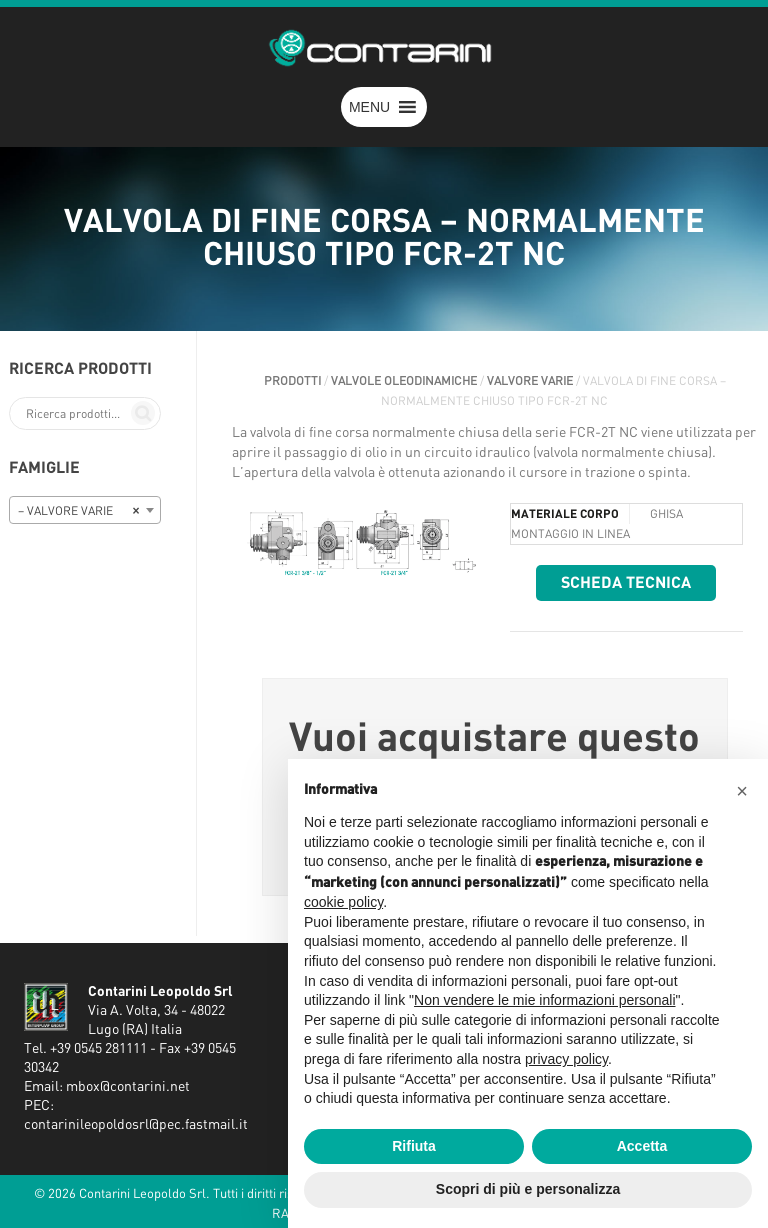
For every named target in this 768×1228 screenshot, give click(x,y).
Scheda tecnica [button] (626, 583)
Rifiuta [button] (414, 1146)
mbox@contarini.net (128, 1087)
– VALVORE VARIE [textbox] (79, 511)
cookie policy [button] (343, 902)
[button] (369, 107)
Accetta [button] (642, 1146)
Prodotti (292, 381)
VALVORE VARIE (530, 381)
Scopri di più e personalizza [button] (528, 1189)
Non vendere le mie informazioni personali (544, 1000)
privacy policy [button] (566, 1059)
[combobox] (85, 510)
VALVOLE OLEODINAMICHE (404, 381)
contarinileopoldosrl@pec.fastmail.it (136, 1125)
